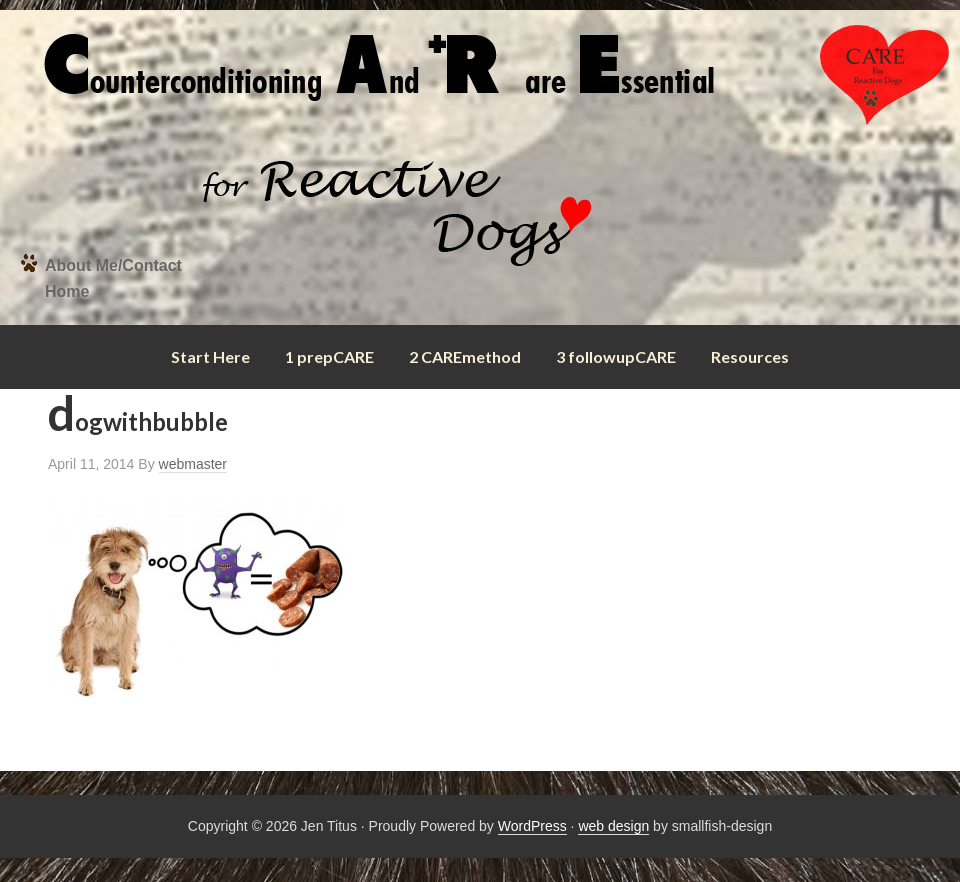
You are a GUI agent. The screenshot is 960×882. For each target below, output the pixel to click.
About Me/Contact (113, 265)
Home (67, 291)
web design (613, 826)
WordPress (532, 826)
